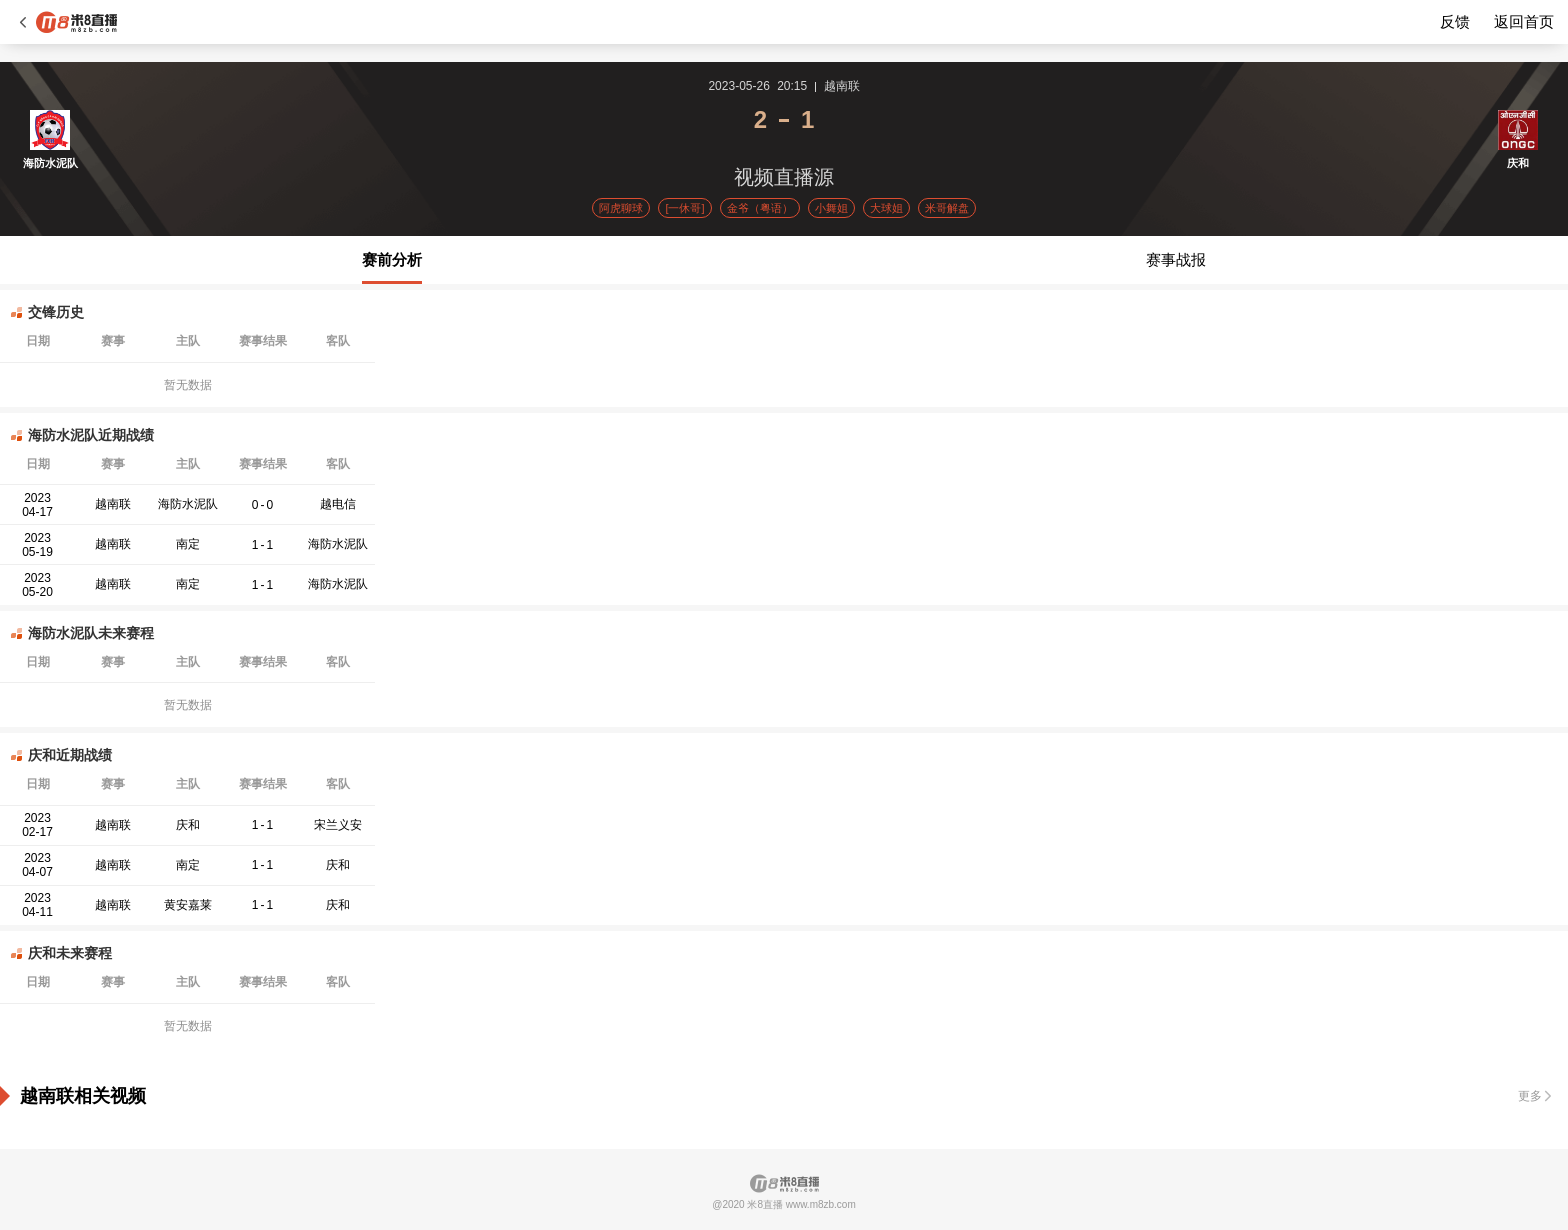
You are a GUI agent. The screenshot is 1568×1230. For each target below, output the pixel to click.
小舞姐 (831, 208)
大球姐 (886, 208)
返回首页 (1524, 21)
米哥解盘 (947, 208)
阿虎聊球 (621, 208)
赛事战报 (1176, 259)
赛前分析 (392, 259)
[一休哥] (684, 208)
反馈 (1455, 21)
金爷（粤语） (760, 208)
